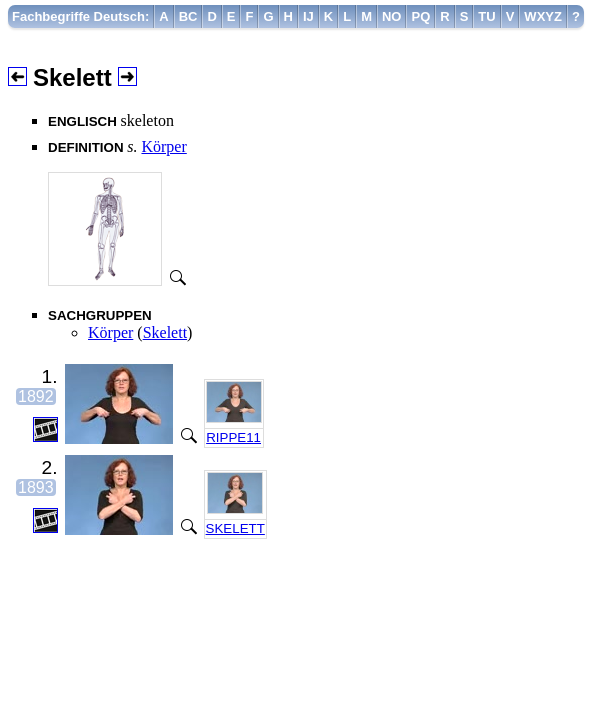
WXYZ (543, 16)
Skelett (165, 332)
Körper (163, 146)
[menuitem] (81, 16)
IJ (308, 16)
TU (486, 16)
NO (392, 16)
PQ (420, 16)
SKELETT (235, 528)
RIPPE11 (233, 437)
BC (188, 16)
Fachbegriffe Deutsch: (80, 16)
